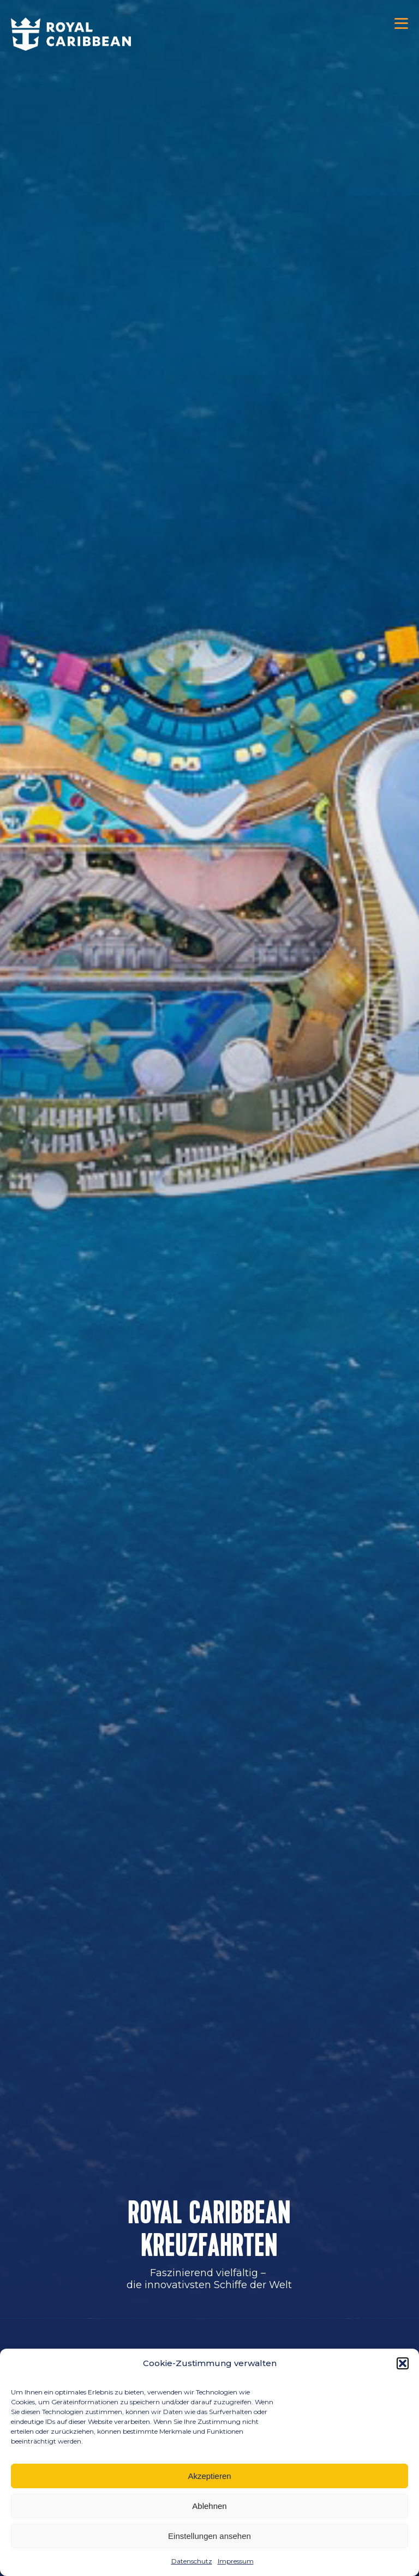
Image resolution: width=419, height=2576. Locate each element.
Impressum (236, 2561)
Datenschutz (191, 2561)
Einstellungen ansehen (209, 2536)
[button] (402, 2363)
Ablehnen (209, 2506)
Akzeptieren (209, 2476)
